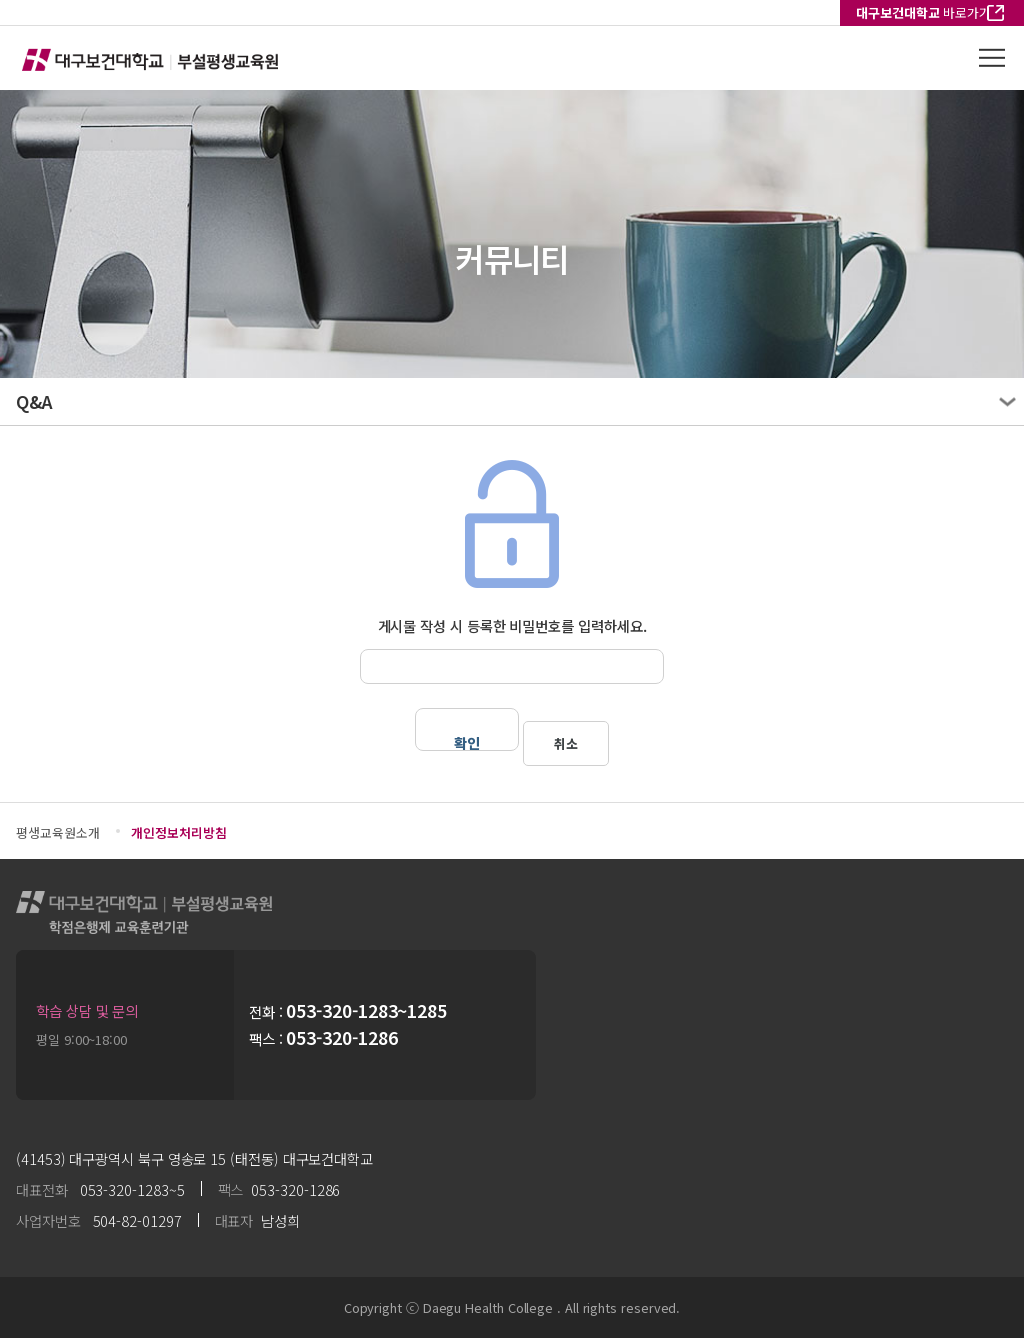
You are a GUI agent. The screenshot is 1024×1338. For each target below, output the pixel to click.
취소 (566, 743)
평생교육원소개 (57, 832)
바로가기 (923, 12)
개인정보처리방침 (178, 832)
